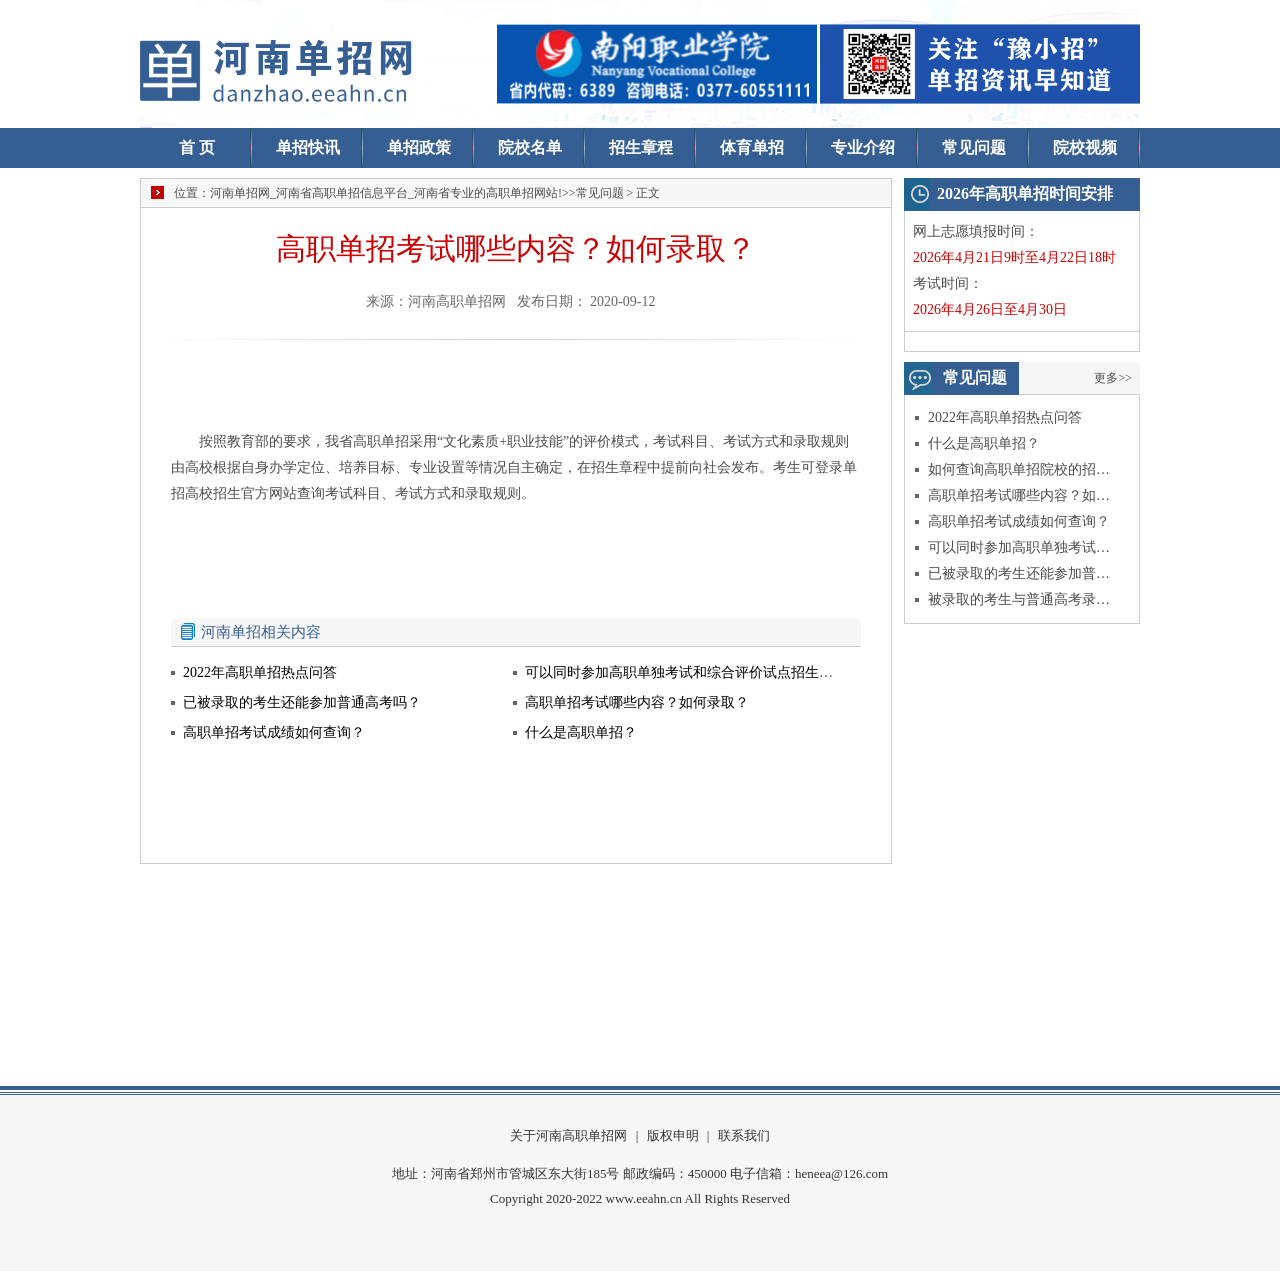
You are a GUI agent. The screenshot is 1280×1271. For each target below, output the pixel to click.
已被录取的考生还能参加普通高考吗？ (1020, 573)
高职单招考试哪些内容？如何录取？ (1020, 495)
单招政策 (419, 147)
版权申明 (673, 1135)
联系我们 (744, 1135)
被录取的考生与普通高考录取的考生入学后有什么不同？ (1020, 599)
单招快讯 (308, 147)
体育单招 (752, 147)
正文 (648, 193)
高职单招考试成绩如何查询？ (1019, 521)
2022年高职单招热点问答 (1005, 417)
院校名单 (530, 147)
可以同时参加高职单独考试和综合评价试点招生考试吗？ (1020, 547)
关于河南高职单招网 (568, 1135)
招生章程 (641, 147)
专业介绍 (863, 147)
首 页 (197, 147)
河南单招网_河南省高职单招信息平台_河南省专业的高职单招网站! (386, 193)
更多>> (1113, 378)
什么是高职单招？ (984, 443)
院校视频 (1085, 147)
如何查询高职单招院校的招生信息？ (1020, 469)
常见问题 (974, 147)
